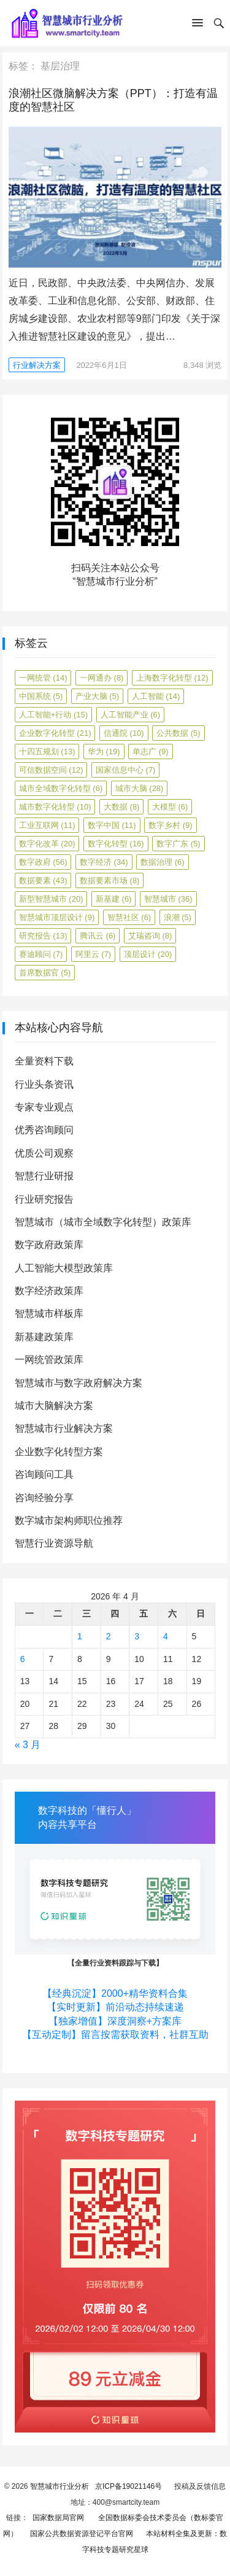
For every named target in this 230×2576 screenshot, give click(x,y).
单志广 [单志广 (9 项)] (150, 751)
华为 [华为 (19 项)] (104, 751)
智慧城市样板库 (49, 1313)
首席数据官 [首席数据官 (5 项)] (45, 972)
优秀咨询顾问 (44, 1130)
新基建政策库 (44, 1337)
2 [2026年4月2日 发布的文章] (108, 1636)
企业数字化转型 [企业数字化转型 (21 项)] (55, 733)
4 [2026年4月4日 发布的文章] (165, 1636)
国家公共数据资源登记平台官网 (80, 2533)
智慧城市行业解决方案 (64, 1428)
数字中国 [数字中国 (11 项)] (112, 825)
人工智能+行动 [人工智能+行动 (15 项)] (53, 714)
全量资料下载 (44, 1061)
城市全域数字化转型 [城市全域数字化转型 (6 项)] (61, 788)
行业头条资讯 (44, 1084)
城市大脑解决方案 (54, 1405)
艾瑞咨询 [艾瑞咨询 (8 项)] (150, 935)
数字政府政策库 (49, 1244)
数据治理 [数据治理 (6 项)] (162, 862)
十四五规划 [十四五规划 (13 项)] (47, 751)
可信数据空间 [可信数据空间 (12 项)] (51, 770)
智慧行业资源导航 (54, 1543)
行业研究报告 (44, 1199)
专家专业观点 (44, 1107)
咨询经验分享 (44, 1498)
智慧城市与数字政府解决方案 (78, 1383)
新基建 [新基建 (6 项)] (114, 899)
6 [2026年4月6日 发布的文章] (22, 1659)
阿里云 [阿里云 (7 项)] (93, 954)
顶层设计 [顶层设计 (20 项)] (148, 954)
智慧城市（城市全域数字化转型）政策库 (103, 1222)
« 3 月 (28, 1744)
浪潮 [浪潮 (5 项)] (178, 917)
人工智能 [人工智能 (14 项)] (156, 696)
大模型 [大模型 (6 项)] (170, 806)
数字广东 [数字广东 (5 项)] (178, 843)
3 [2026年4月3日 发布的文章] (136, 1636)
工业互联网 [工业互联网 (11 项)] (47, 825)
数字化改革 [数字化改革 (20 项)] (47, 843)
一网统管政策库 (49, 1359)
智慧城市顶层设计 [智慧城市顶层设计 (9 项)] (57, 917)
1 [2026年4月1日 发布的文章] (79, 1636)
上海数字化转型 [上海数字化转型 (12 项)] (172, 677)
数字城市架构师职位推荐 (69, 1520)
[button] (197, 25)
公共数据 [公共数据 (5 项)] (178, 733)
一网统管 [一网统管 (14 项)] (43, 677)
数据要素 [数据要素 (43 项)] (43, 880)
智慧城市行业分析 (59, 2486)
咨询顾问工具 (44, 1474)
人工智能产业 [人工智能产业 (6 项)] (131, 714)
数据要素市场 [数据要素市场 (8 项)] (110, 880)
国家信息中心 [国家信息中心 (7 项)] (126, 770)
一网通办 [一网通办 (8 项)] (102, 677)
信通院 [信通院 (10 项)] (124, 733)
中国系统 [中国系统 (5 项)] (41, 696)
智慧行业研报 (44, 1176)
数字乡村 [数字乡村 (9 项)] (170, 825)
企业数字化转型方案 (59, 1451)
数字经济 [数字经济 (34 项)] (104, 862)
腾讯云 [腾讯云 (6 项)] (98, 935)
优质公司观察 (44, 1153)
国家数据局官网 (56, 2517)
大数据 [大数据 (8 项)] (122, 806)
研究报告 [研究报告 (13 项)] (43, 935)
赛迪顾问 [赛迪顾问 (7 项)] (41, 954)
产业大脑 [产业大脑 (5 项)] (97, 696)
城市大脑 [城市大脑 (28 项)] (139, 788)
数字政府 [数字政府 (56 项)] (43, 862)
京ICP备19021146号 (128, 2486)
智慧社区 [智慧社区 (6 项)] (129, 917)
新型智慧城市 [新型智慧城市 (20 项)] (51, 899)
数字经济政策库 (49, 1291)
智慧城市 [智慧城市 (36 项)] (168, 899)
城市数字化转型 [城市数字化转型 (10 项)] (55, 806)
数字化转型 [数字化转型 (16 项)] (116, 843)
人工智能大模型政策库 (64, 1268)
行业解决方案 (37, 365)
